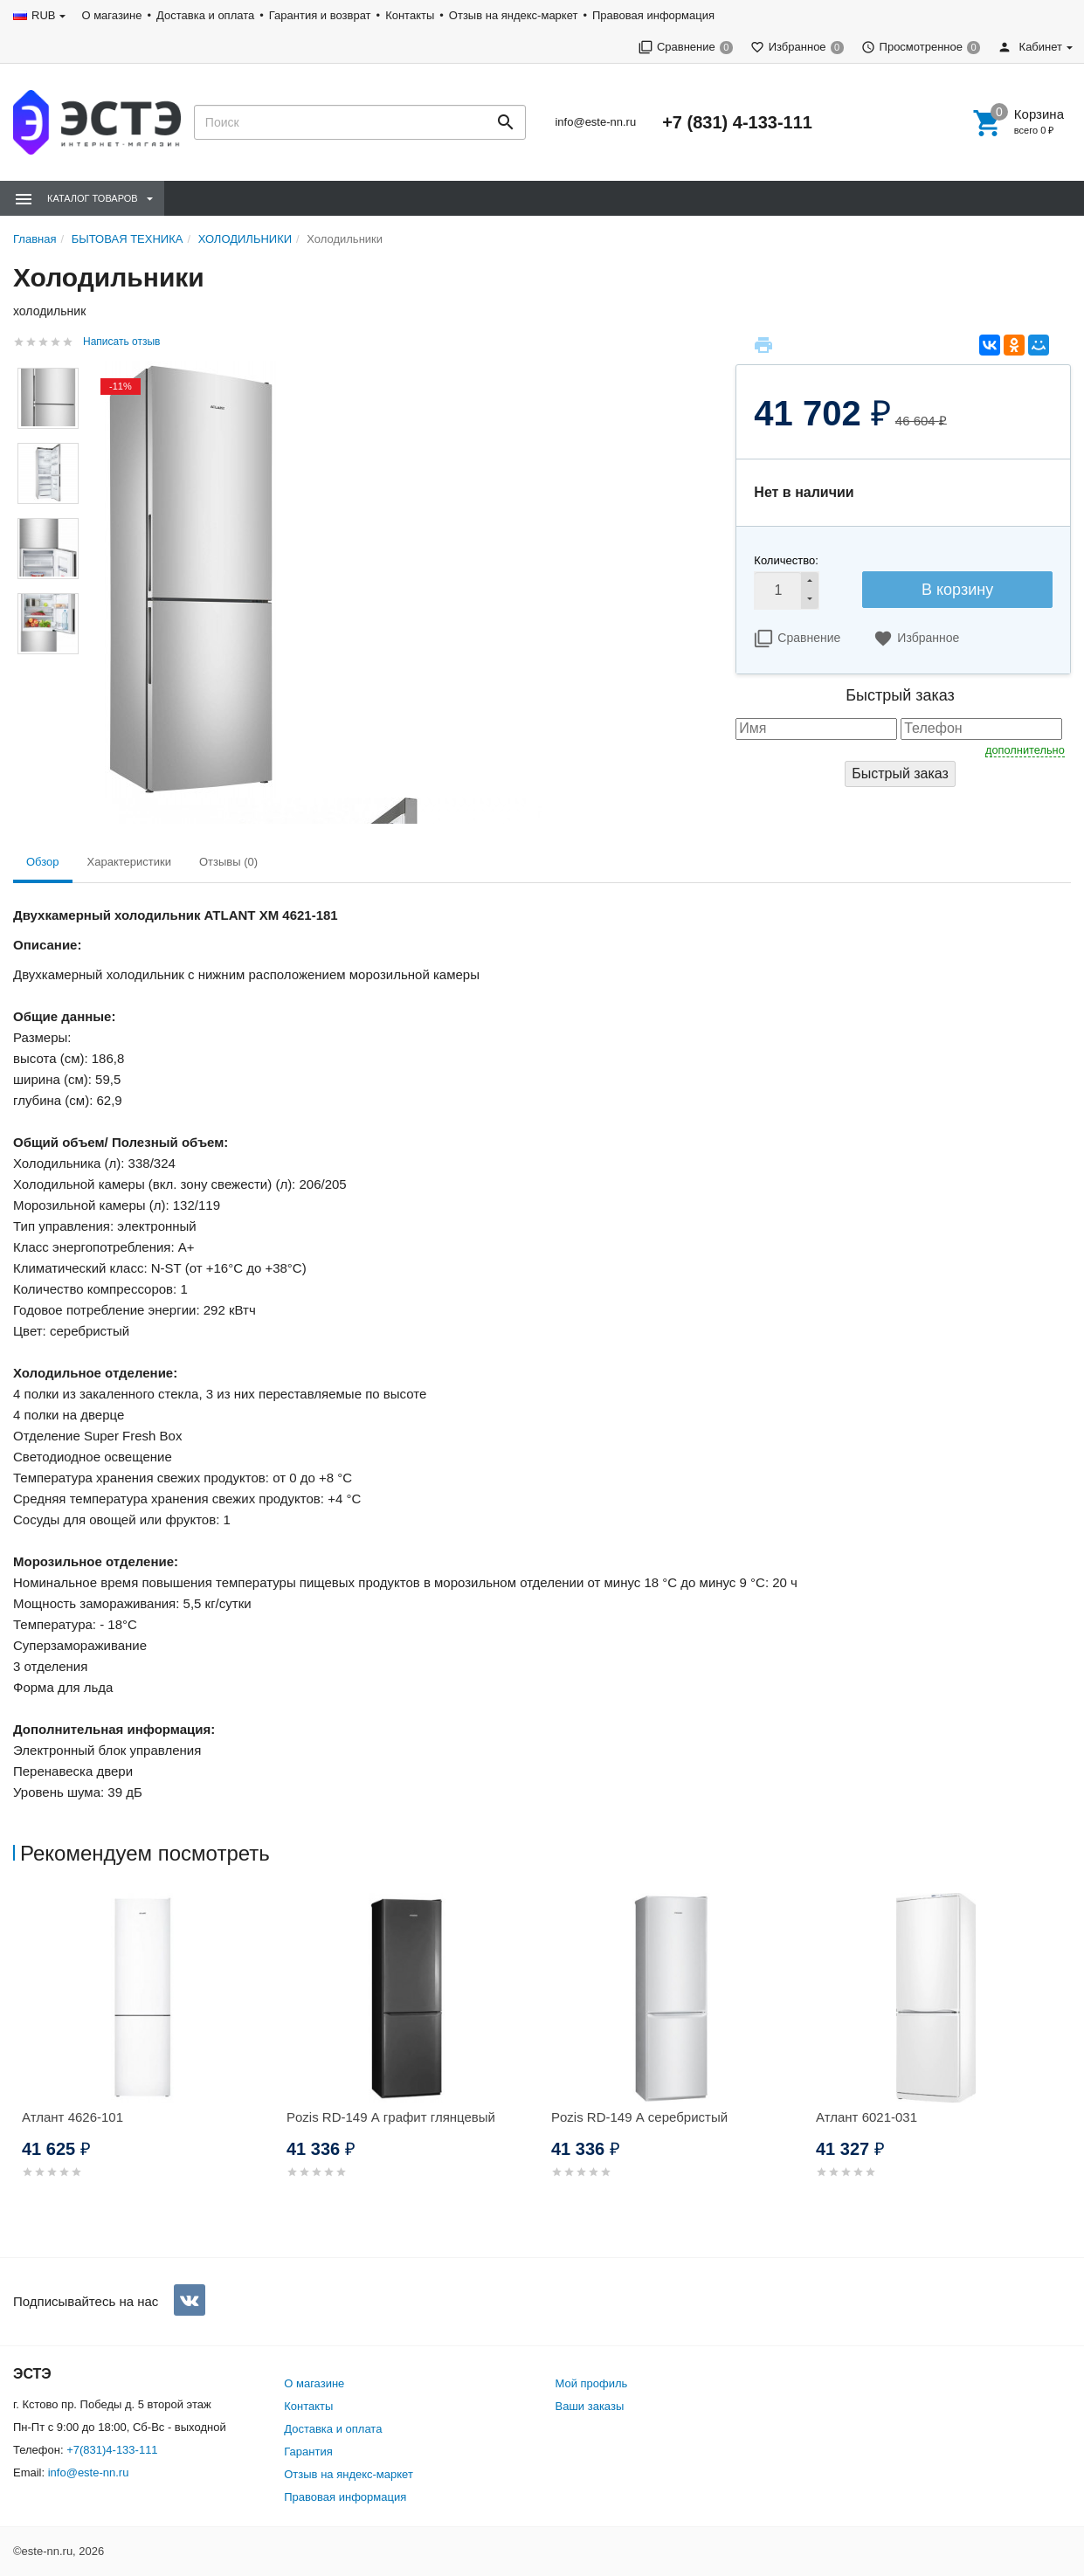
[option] (145, 2056)
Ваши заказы (590, 2406)
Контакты (409, 15)
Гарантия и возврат (320, 15)
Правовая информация (653, 15)
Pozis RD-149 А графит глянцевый (391, 2117)
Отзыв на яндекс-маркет (513, 15)
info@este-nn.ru (595, 121)
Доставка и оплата (205, 15)
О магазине (111, 15)
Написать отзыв (121, 341)
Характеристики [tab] (129, 861)
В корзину (957, 589)
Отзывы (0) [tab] (228, 861)
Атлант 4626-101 (72, 2117)
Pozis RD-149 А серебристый (639, 2117)
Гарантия (308, 2451)
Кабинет (1030, 46)
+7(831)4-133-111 (111, 2449)
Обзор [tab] (42, 861)
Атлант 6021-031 (866, 2117)
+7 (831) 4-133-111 (737, 122)
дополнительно (1025, 749)
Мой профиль (592, 2383)
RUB (43, 15)
